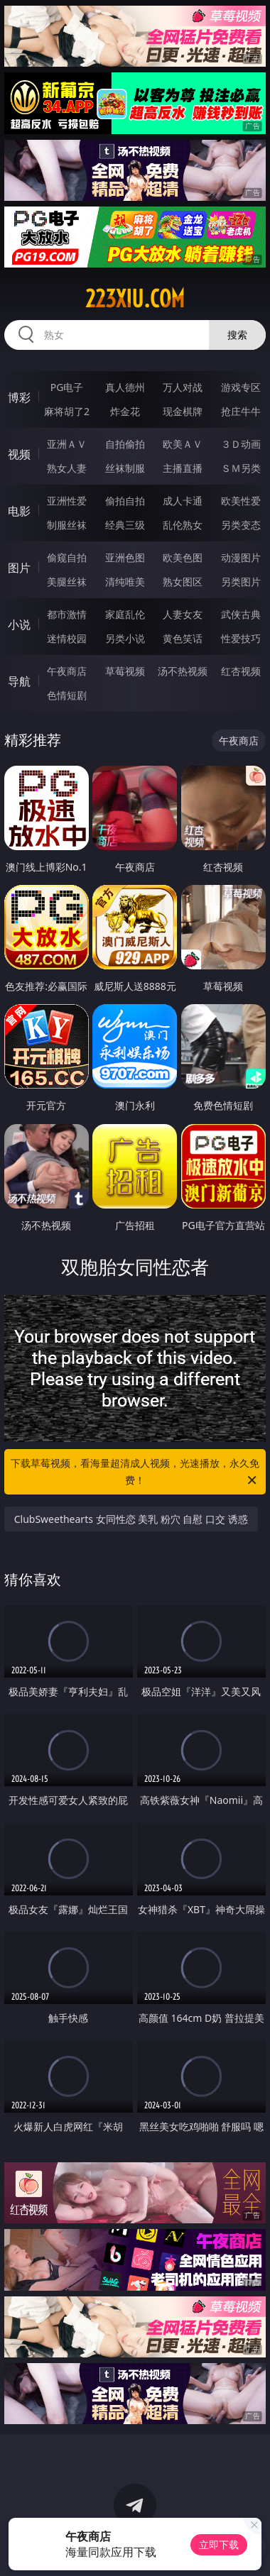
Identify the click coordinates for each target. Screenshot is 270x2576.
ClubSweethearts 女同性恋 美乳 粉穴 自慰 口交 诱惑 (131, 1519)
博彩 (19, 397)
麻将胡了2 (67, 411)
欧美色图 (182, 557)
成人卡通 (182, 500)
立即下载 (219, 2544)
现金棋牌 (182, 411)
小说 (19, 624)
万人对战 (182, 387)
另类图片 (241, 581)
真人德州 (125, 387)
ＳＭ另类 (241, 468)
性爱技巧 (241, 638)
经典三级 (125, 525)
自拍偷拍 (125, 444)
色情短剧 (67, 695)
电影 (19, 511)
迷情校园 (67, 638)
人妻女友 (182, 614)
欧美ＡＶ (182, 444)
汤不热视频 (182, 671)
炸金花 (125, 411)
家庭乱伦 (125, 614)
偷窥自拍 (67, 557)
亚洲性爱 (67, 500)
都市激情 (67, 614)
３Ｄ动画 (241, 444)
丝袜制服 (125, 468)
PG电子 (67, 387)
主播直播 (182, 468)
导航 (19, 681)
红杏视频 (241, 671)
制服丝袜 (67, 525)
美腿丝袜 (67, 581)
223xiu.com (135, 299)
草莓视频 (125, 671)
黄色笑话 (182, 638)
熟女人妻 (67, 468)
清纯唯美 (125, 581)
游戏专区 (241, 387)
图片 (19, 568)
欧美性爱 (241, 500)
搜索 (237, 334)
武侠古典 (241, 614)
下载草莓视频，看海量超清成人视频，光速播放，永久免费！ (135, 1472)
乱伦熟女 (182, 525)
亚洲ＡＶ (67, 444)
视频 (19, 454)
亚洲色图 (125, 557)
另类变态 (241, 525)
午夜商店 (67, 671)
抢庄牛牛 (241, 411)
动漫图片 (241, 557)
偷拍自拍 (125, 500)
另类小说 (125, 638)
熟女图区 (182, 581)
